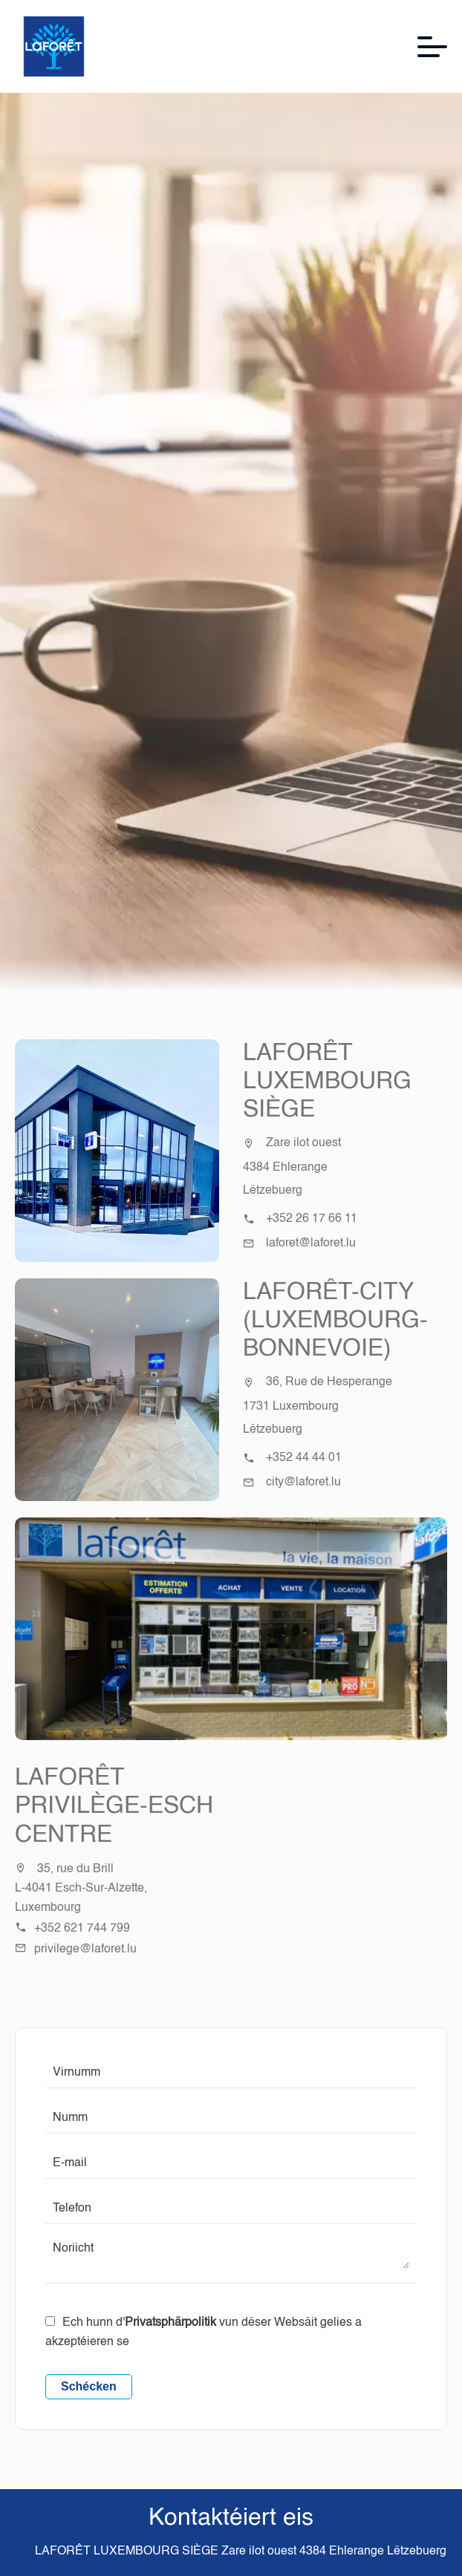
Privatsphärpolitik (170, 2323)
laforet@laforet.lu (311, 1243)
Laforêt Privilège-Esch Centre (114, 1806)
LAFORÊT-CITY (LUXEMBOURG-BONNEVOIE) (335, 1321)
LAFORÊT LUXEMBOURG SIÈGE (327, 1082)
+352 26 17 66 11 (311, 1219)
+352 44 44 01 (304, 1458)
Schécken (89, 2386)
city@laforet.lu (303, 1482)
